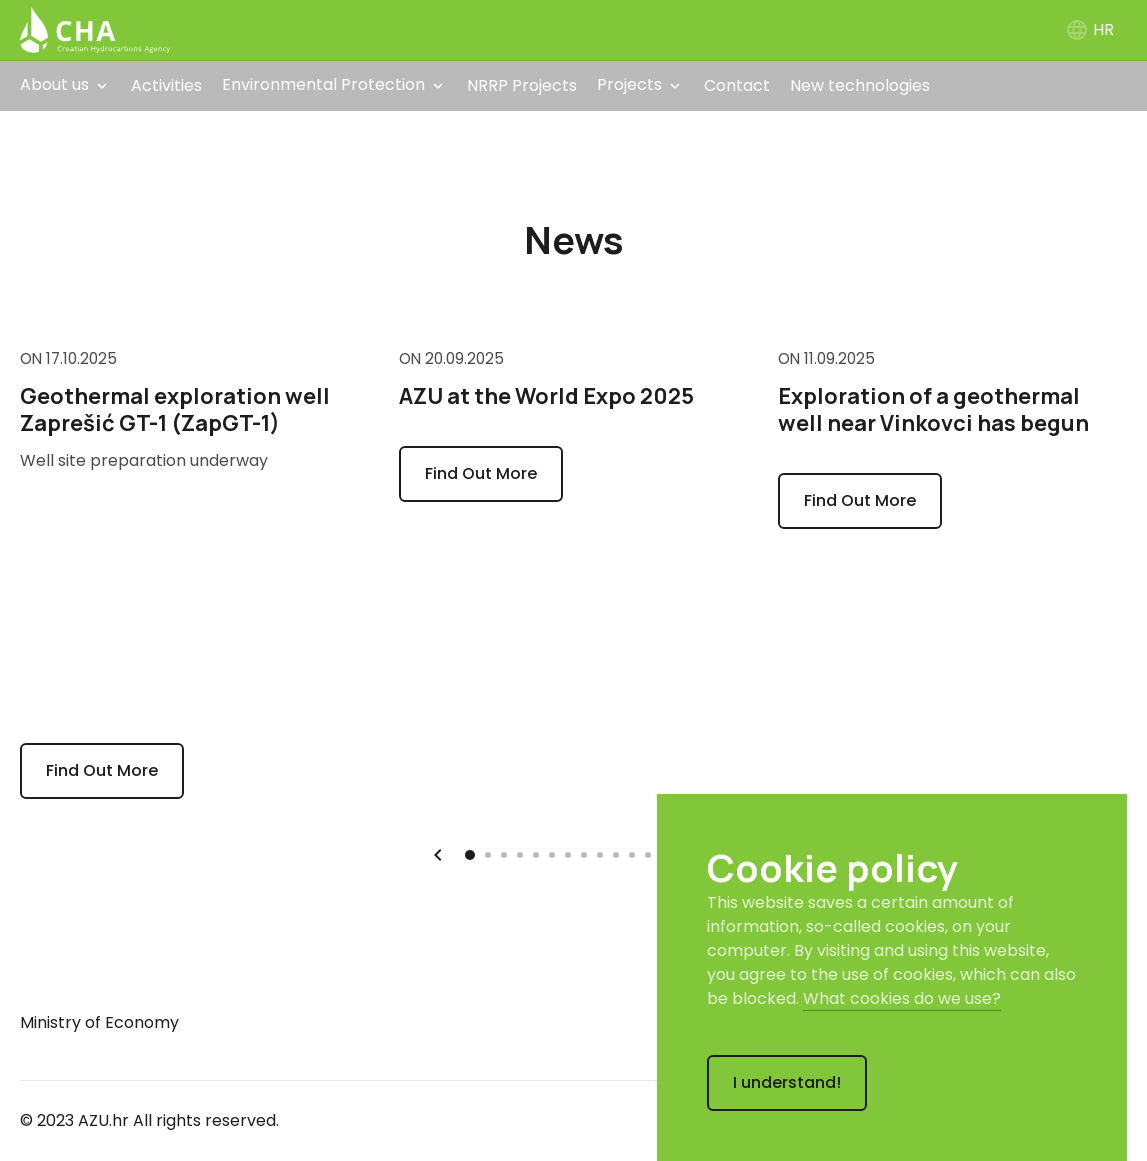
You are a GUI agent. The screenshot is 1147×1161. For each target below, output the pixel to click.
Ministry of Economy (99, 1022)
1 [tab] (471, 851)
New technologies (860, 85)
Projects (629, 84)
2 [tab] (491, 853)
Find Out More (102, 770)
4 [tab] (523, 853)
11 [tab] (635, 853)
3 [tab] (507, 853)
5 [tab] (539, 853)
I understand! (787, 1082)
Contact (737, 85)
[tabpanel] (194, 572)
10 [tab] (619, 853)
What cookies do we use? (902, 998)
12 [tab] (651, 853)
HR (1089, 29)
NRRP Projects (522, 85)
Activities (166, 85)
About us (54, 84)
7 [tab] (571, 853)
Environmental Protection (323, 84)
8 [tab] (587, 853)
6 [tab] (555, 853)
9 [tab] (603, 853)
